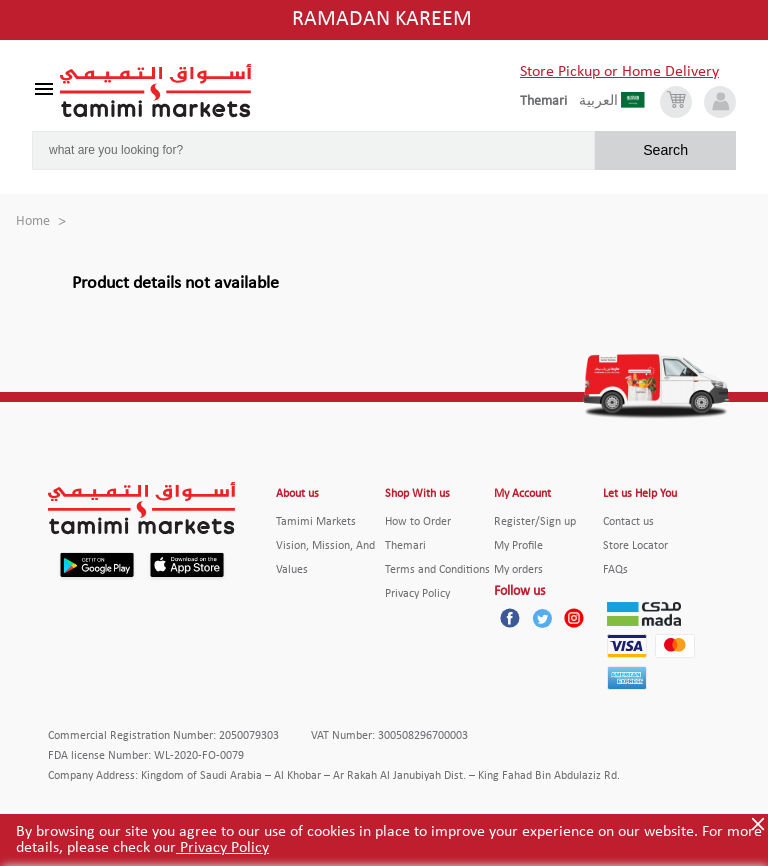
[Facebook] (510, 618)
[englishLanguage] (549, 102)
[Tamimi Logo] (156, 91)
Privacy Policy (222, 848)
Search (665, 150)
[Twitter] (542, 618)
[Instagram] (574, 618)
